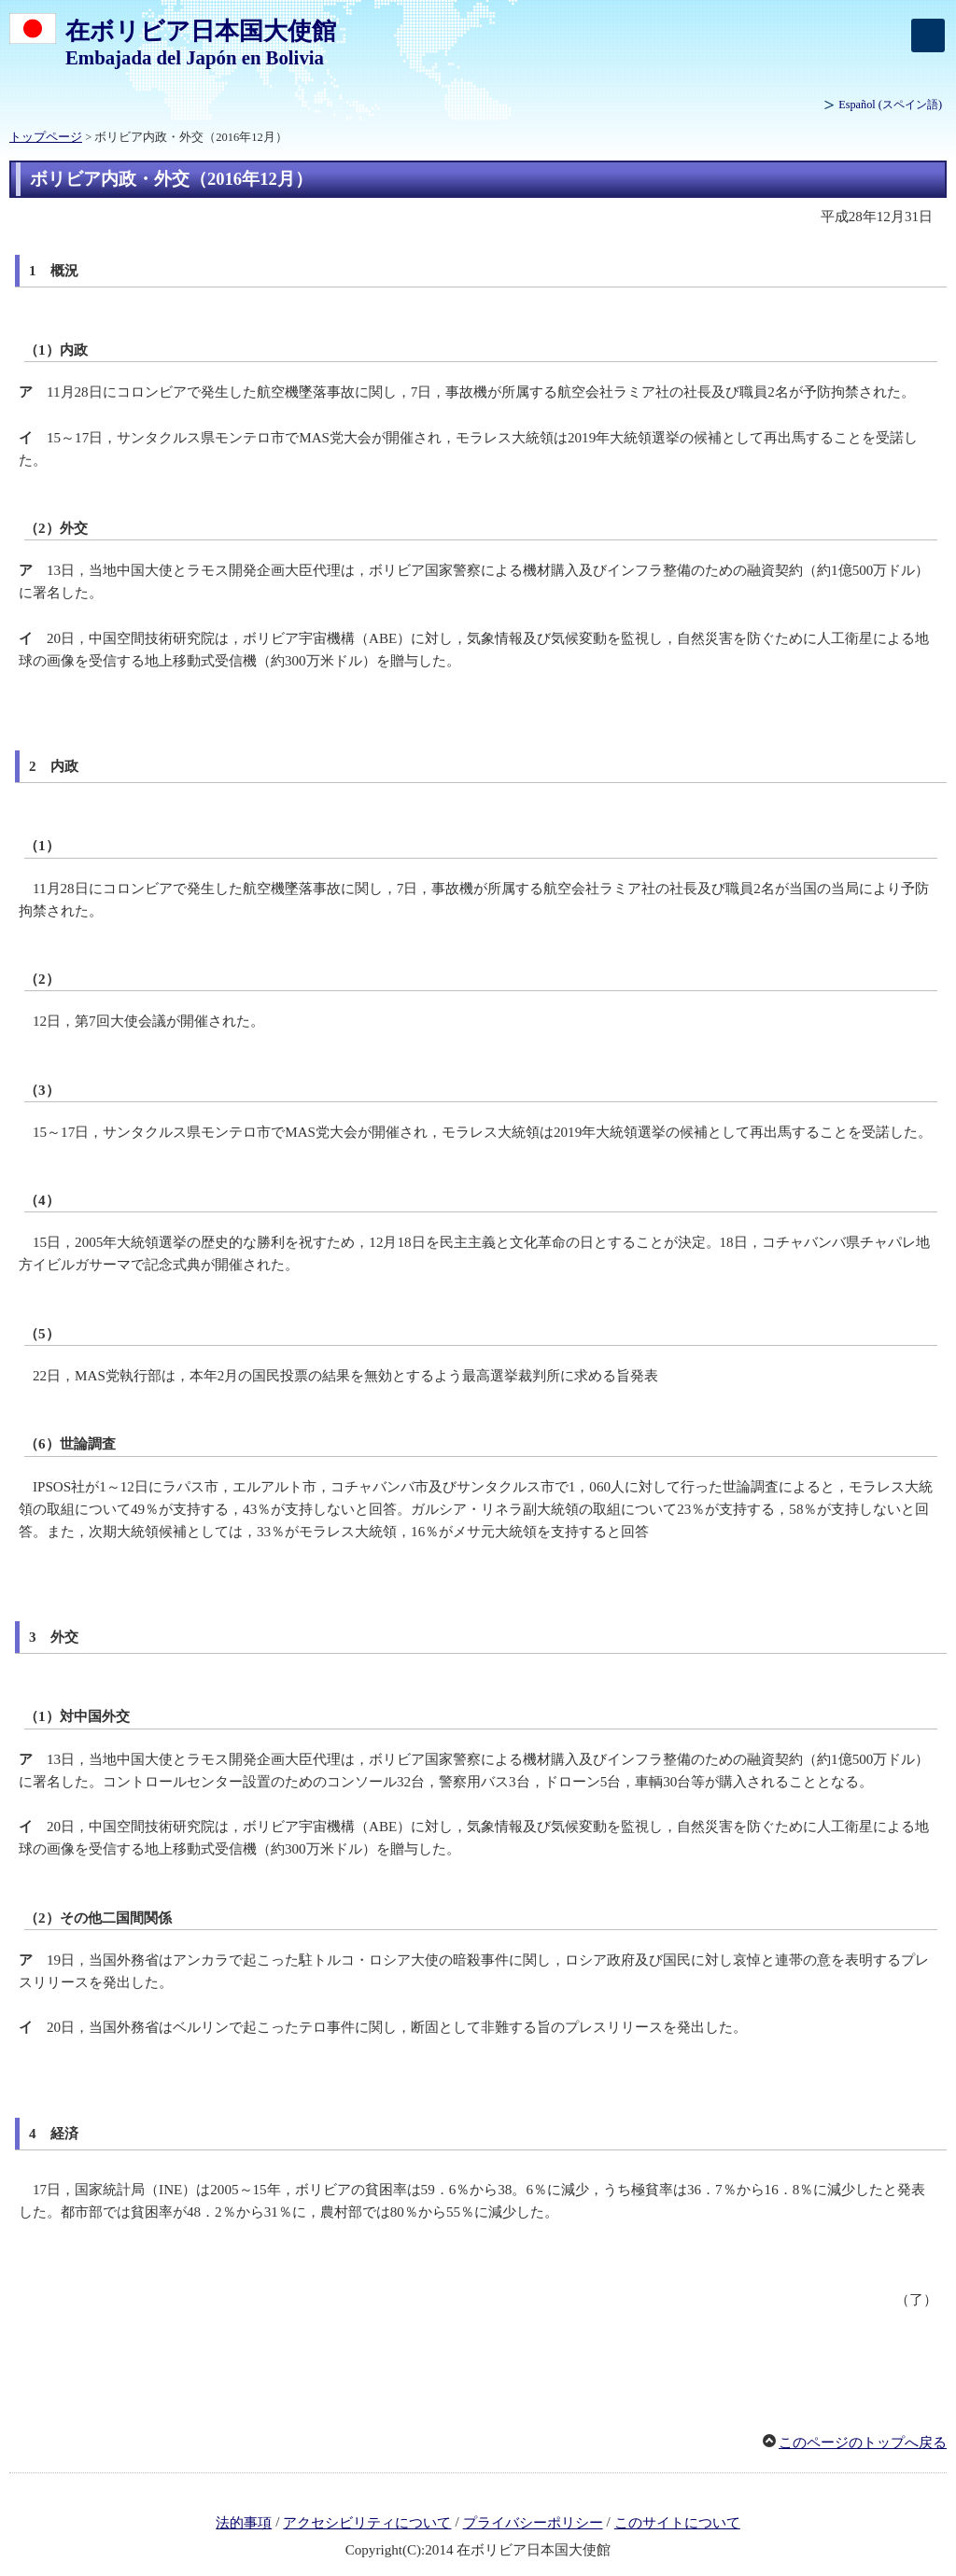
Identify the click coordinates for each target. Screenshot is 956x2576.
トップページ (45, 137)
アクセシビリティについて (367, 2522)
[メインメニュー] (928, 35)
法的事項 (244, 2522)
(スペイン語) (890, 104)
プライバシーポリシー (533, 2522)
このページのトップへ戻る (863, 2442)
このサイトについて (677, 2522)
